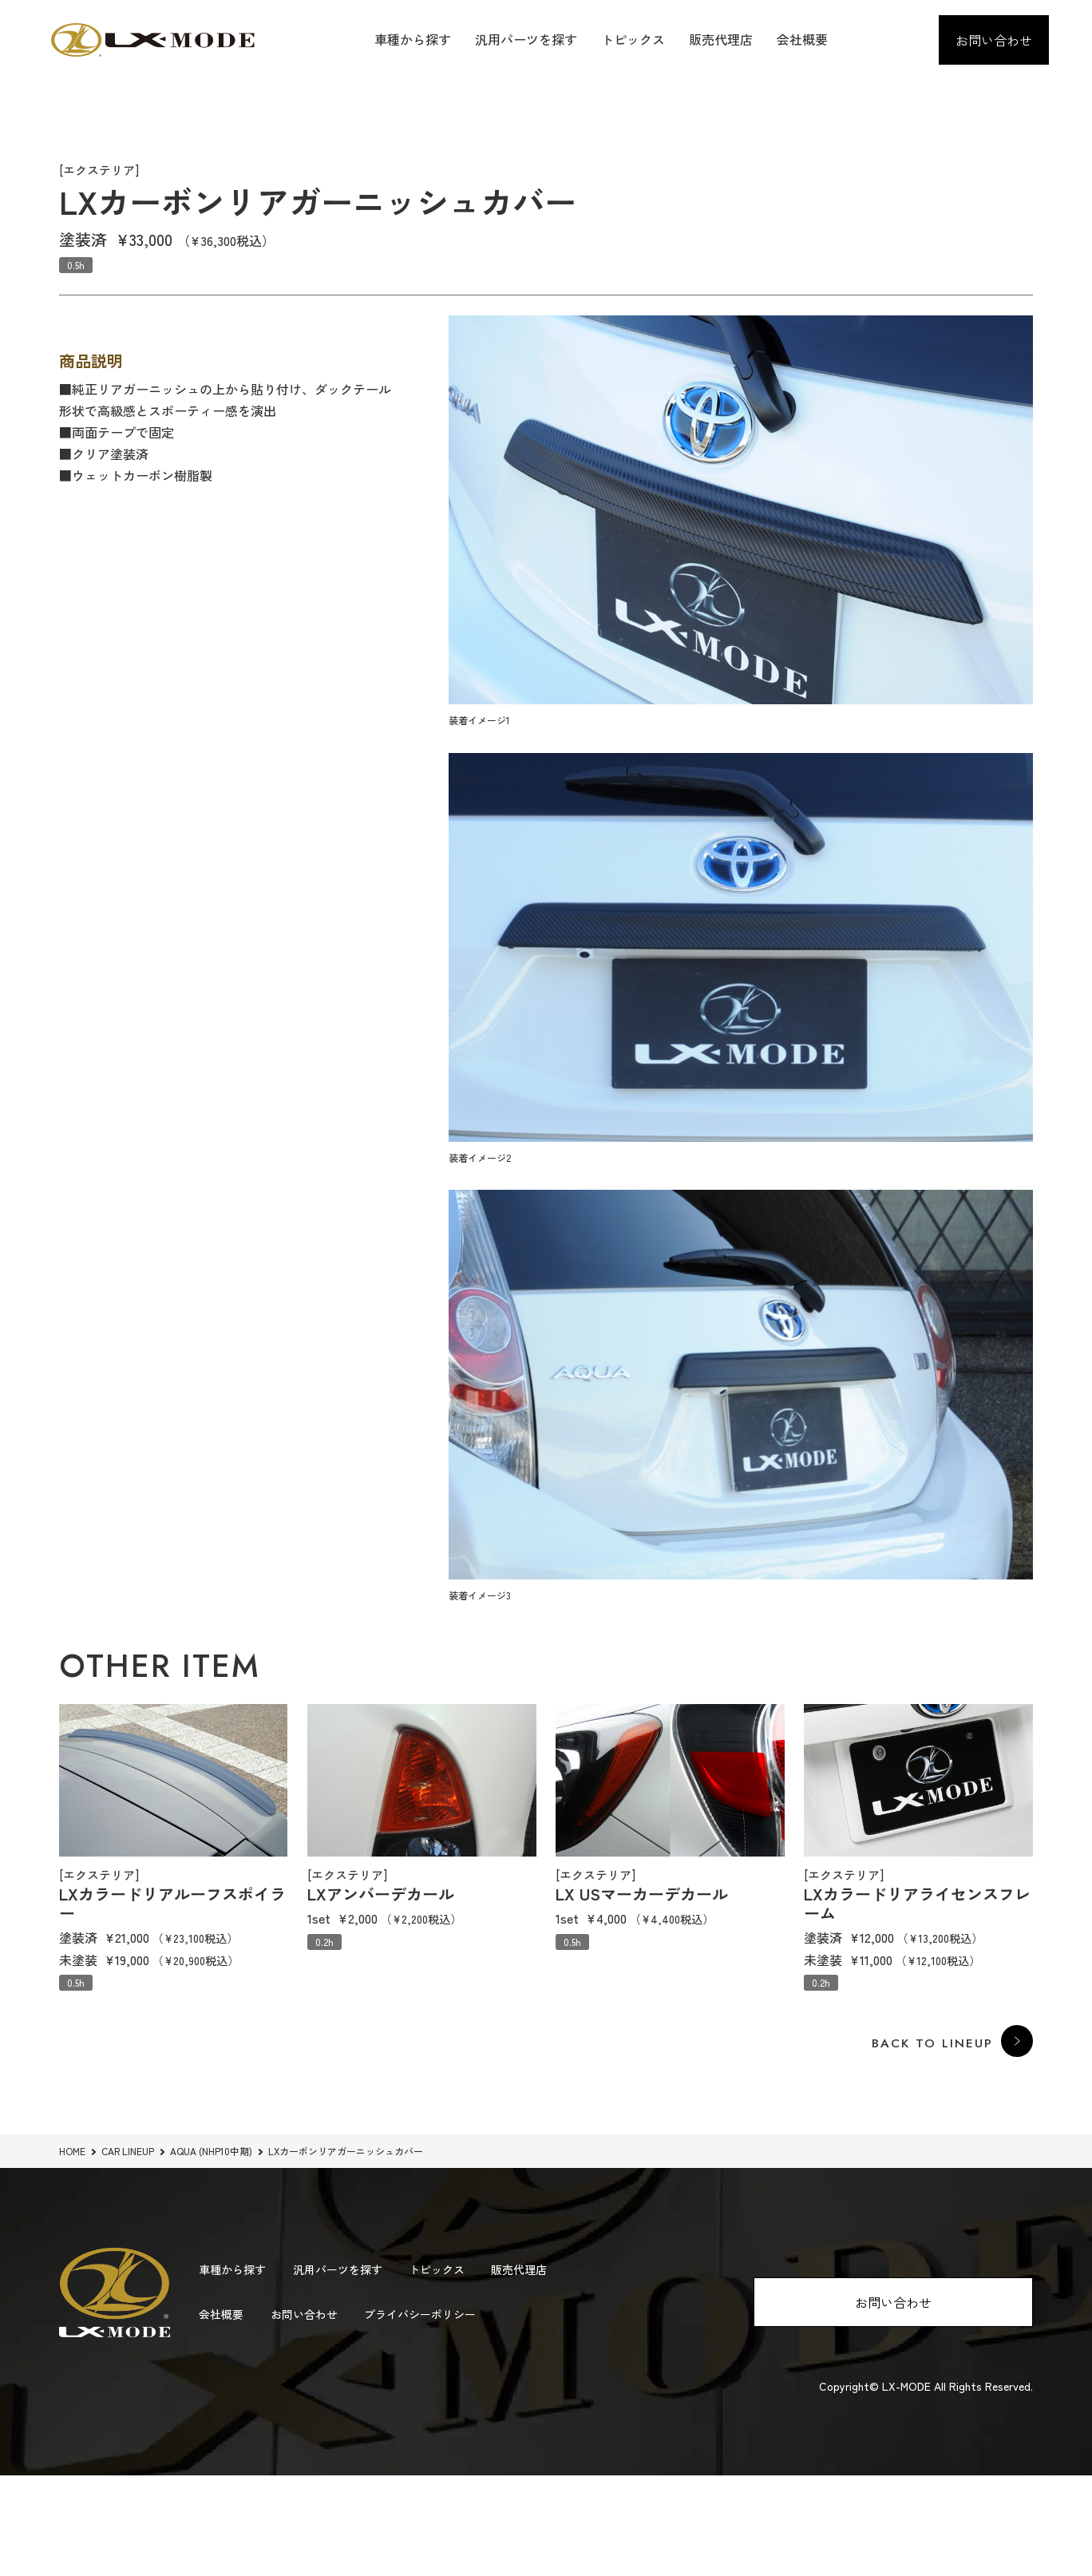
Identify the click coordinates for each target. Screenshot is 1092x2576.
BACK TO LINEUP (931, 2044)
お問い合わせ (994, 40)
